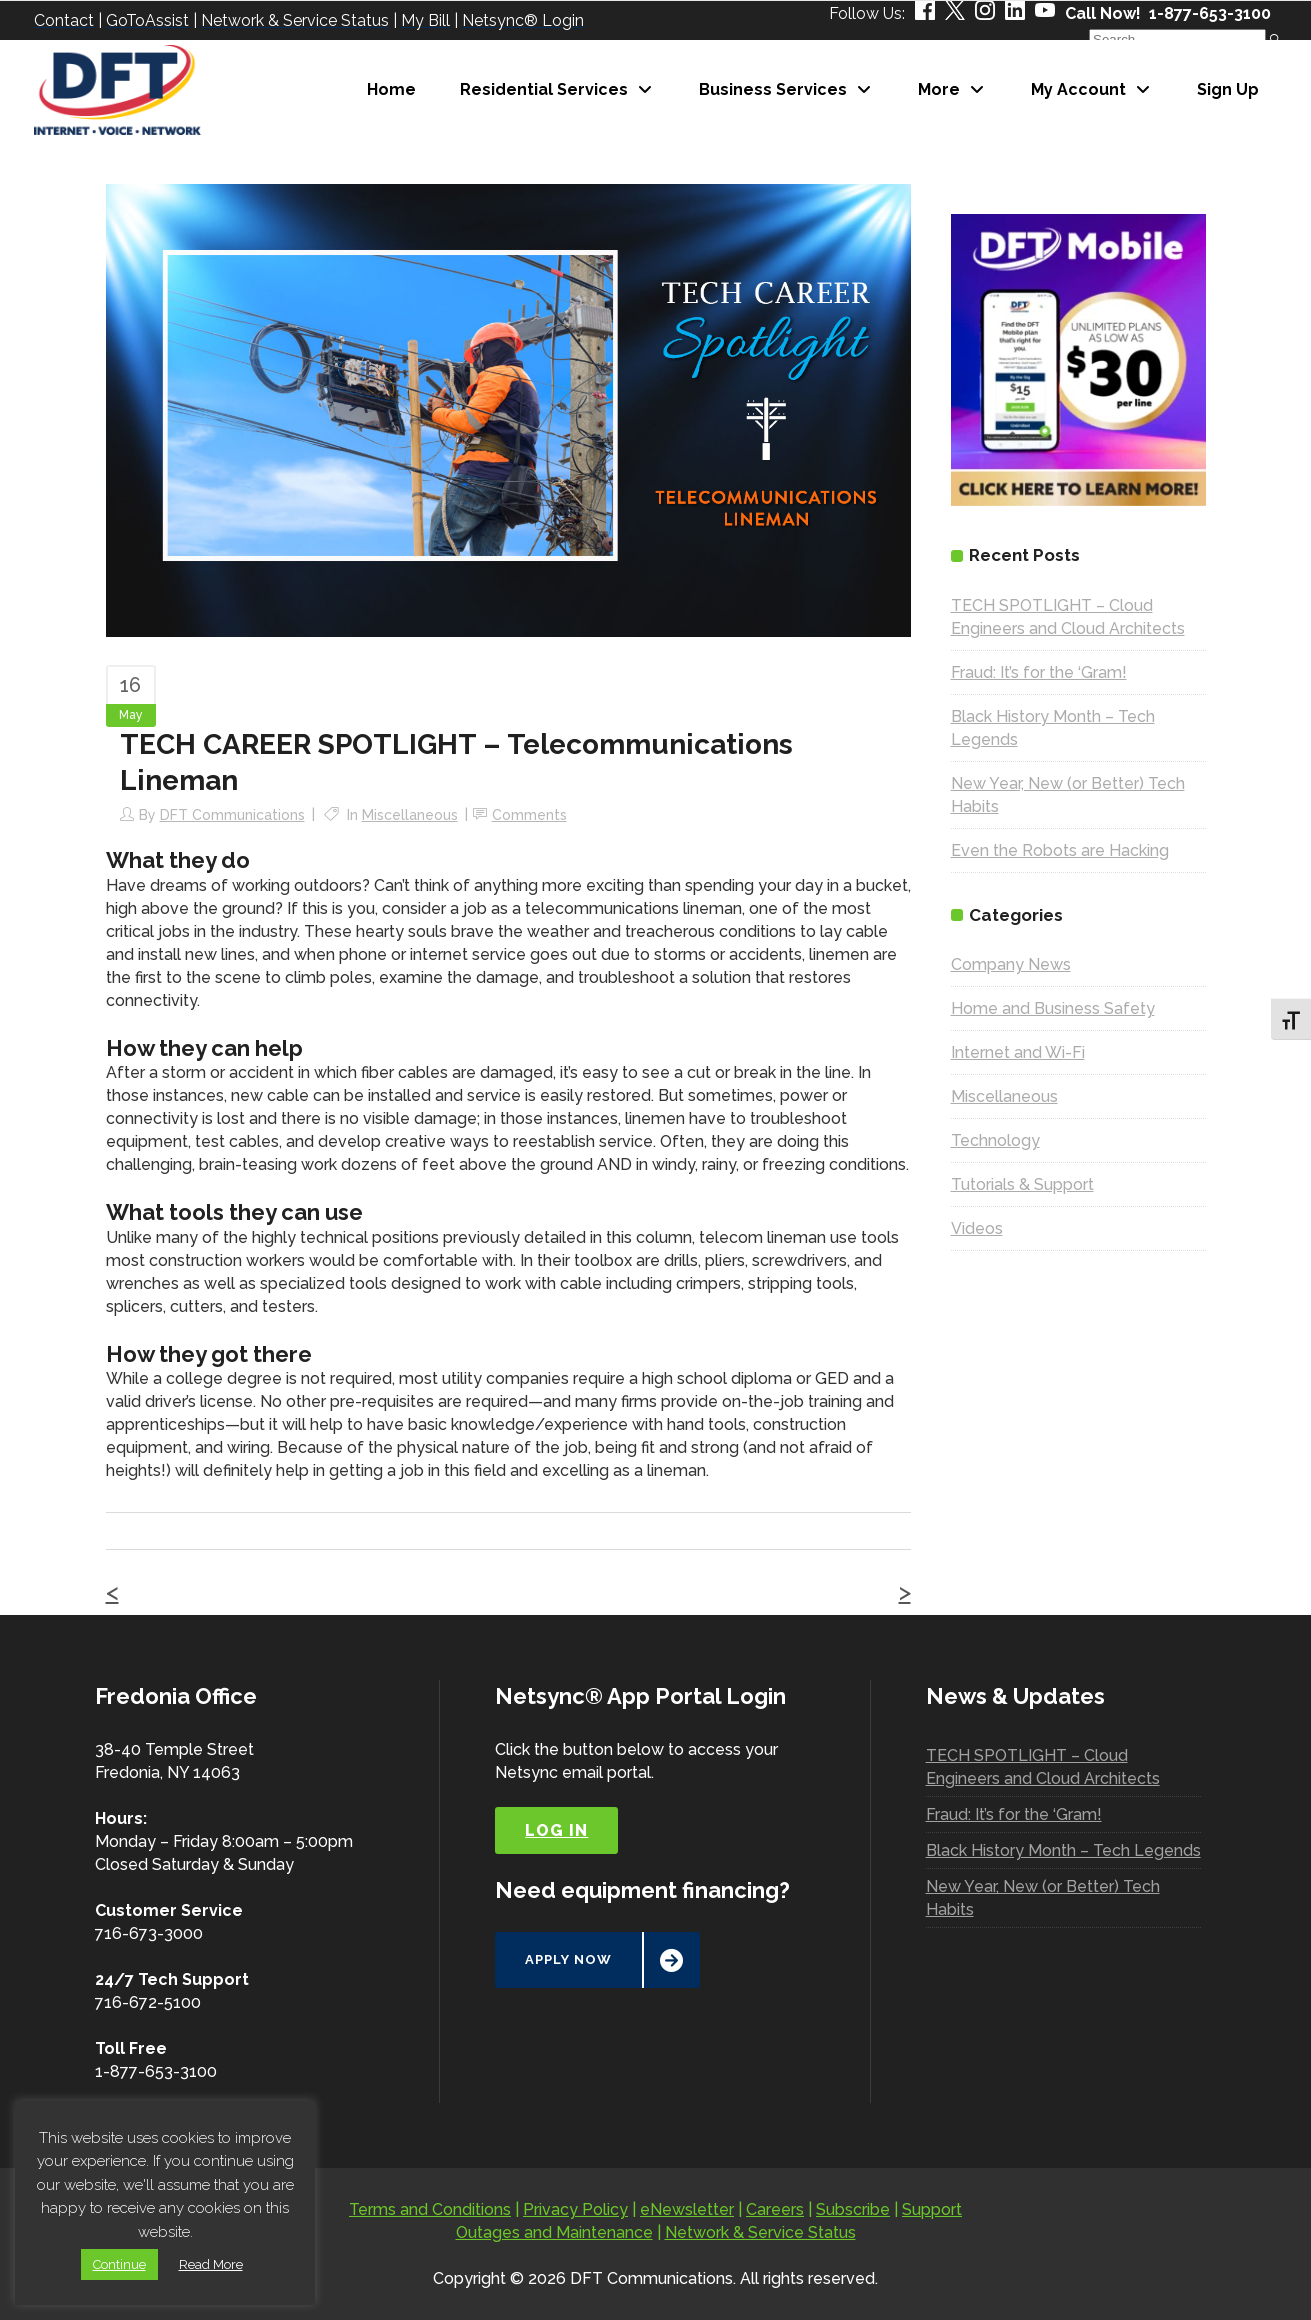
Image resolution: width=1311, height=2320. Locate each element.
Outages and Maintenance (554, 2232)
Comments (529, 815)
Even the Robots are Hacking (1060, 850)
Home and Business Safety (1053, 1008)
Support (932, 2209)
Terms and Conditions (430, 2209)
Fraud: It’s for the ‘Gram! (1039, 672)
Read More (211, 2264)
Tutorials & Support (1022, 1184)
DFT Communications (232, 815)
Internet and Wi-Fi (1018, 1052)
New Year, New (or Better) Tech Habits (1043, 1898)
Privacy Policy (575, 2209)
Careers (775, 2209)
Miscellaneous (410, 815)
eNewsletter (687, 2209)
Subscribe (853, 2209)
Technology (995, 1140)
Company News (1011, 964)
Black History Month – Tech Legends (1063, 1850)
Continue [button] (119, 2264)
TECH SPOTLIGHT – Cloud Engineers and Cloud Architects (1043, 1767)
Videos (977, 1228)
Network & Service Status (760, 2232)
